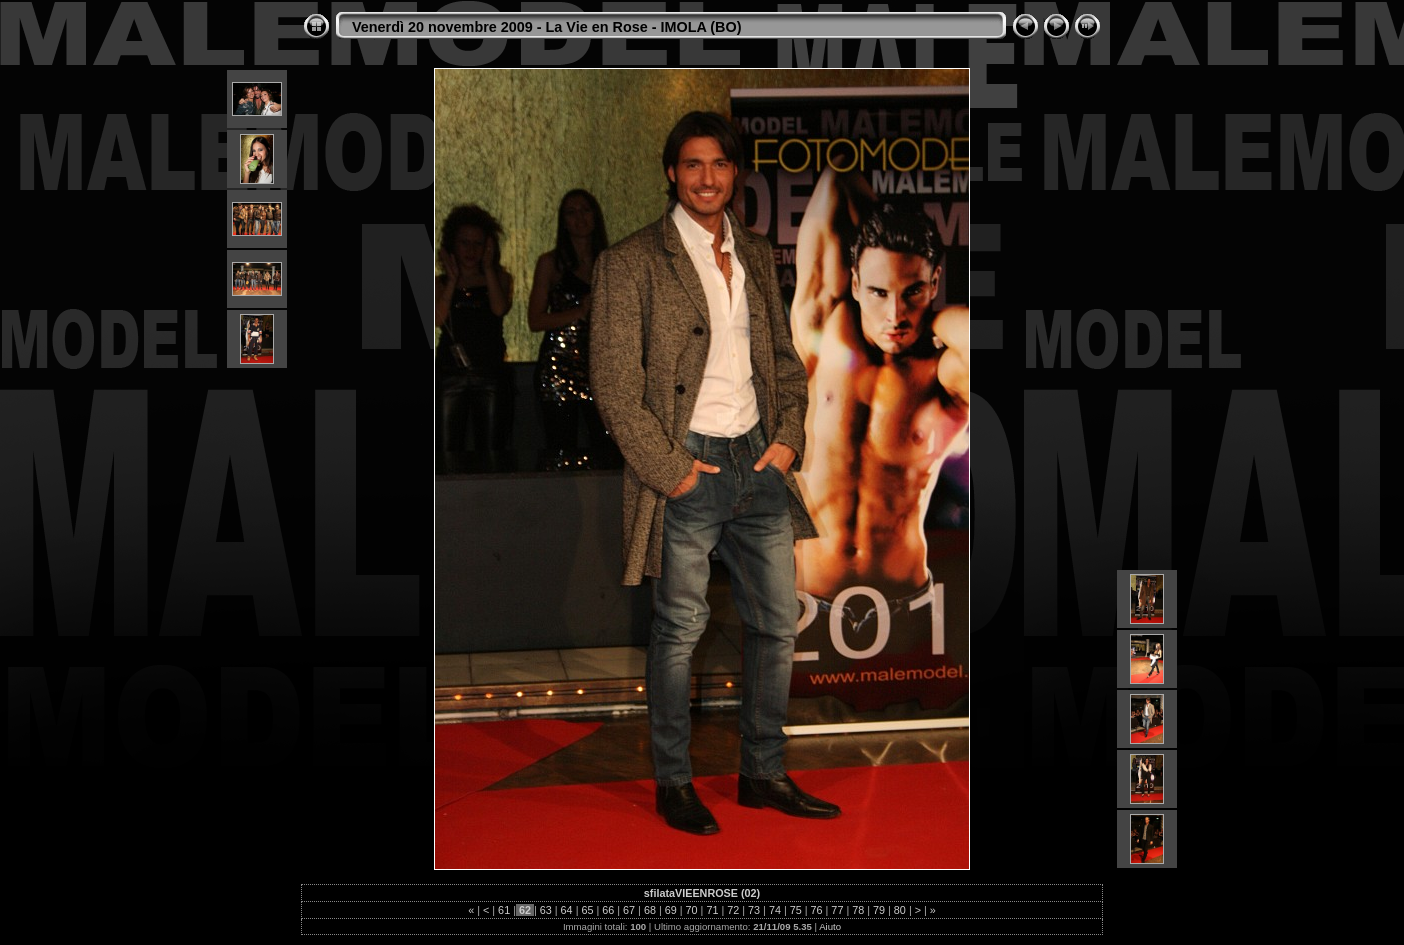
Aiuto (830, 926)
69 (671, 910)
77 (837, 910)
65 (587, 910)
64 (567, 910)
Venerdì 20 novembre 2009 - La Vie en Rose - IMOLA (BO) (546, 27)
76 (817, 910)
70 (692, 910)
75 (796, 910)
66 (608, 910)
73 (754, 910)
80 (900, 910)
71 (712, 910)
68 (650, 910)
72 (733, 910)
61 (504, 910)
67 (629, 910)
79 (879, 910)
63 (546, 910)
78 (858, 910)
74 (775, 910)
